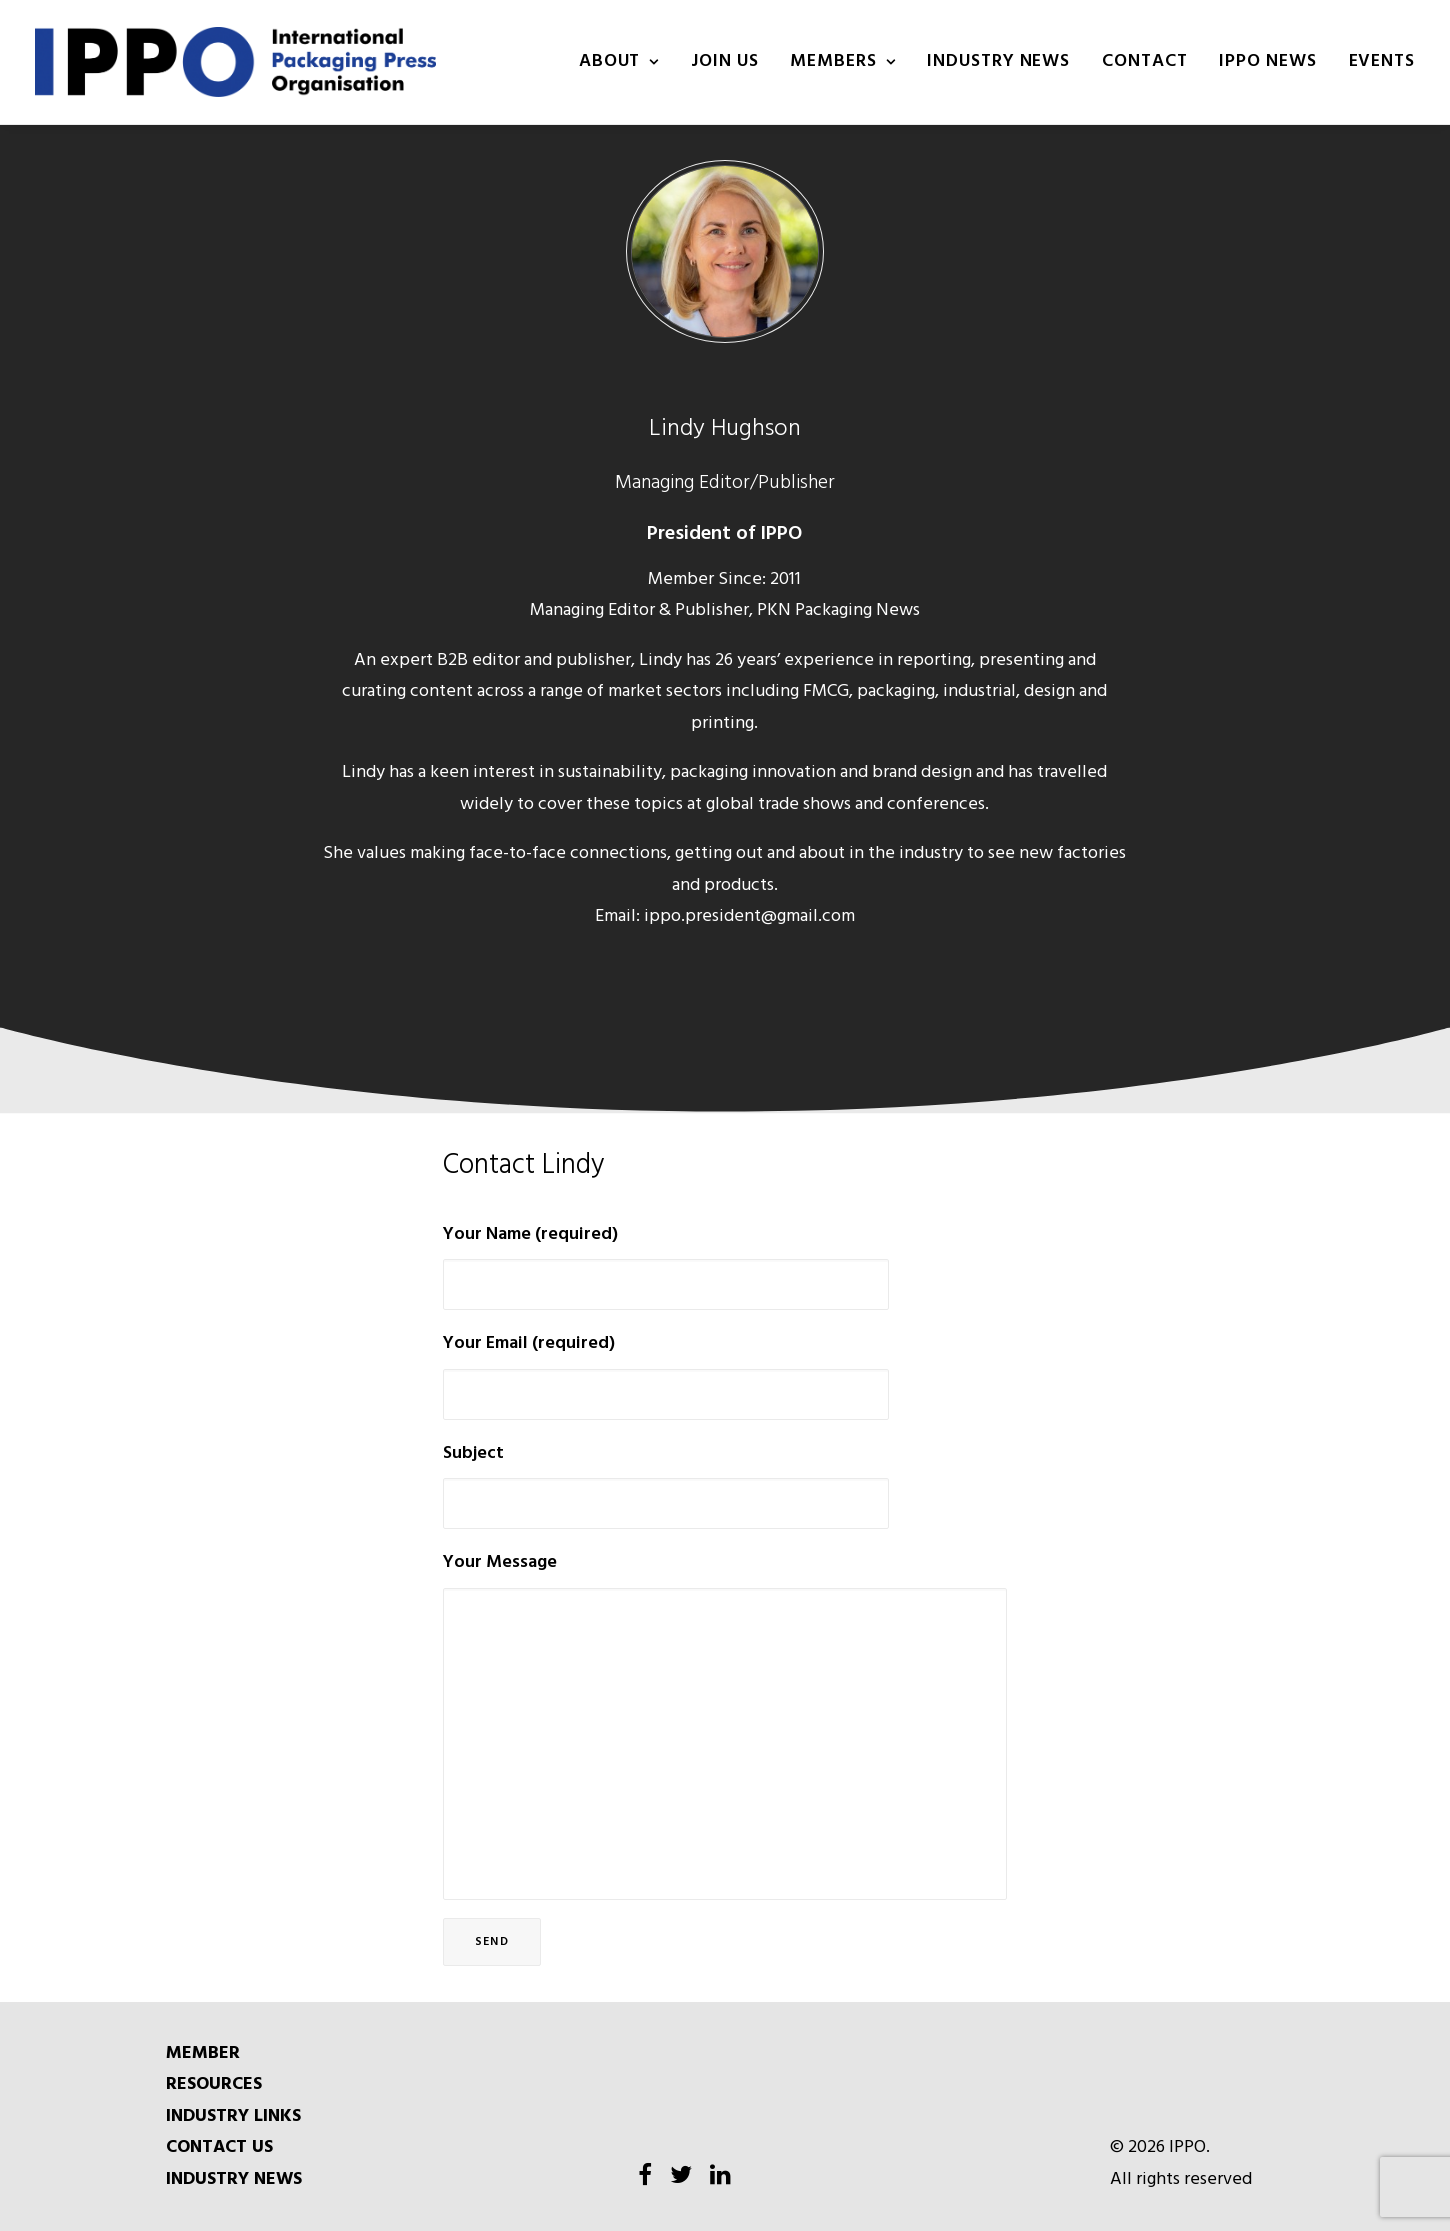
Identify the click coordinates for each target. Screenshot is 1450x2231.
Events (1382, 61)
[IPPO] (235, 62)
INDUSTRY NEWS (998, 61)
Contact (1144, 61)
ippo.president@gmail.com (749, 916)
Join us (724, 61)
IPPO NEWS (1267, 61)
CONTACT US (219, 2147)
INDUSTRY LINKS (233, 2116)
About (619, 61)
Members (842, 61)
